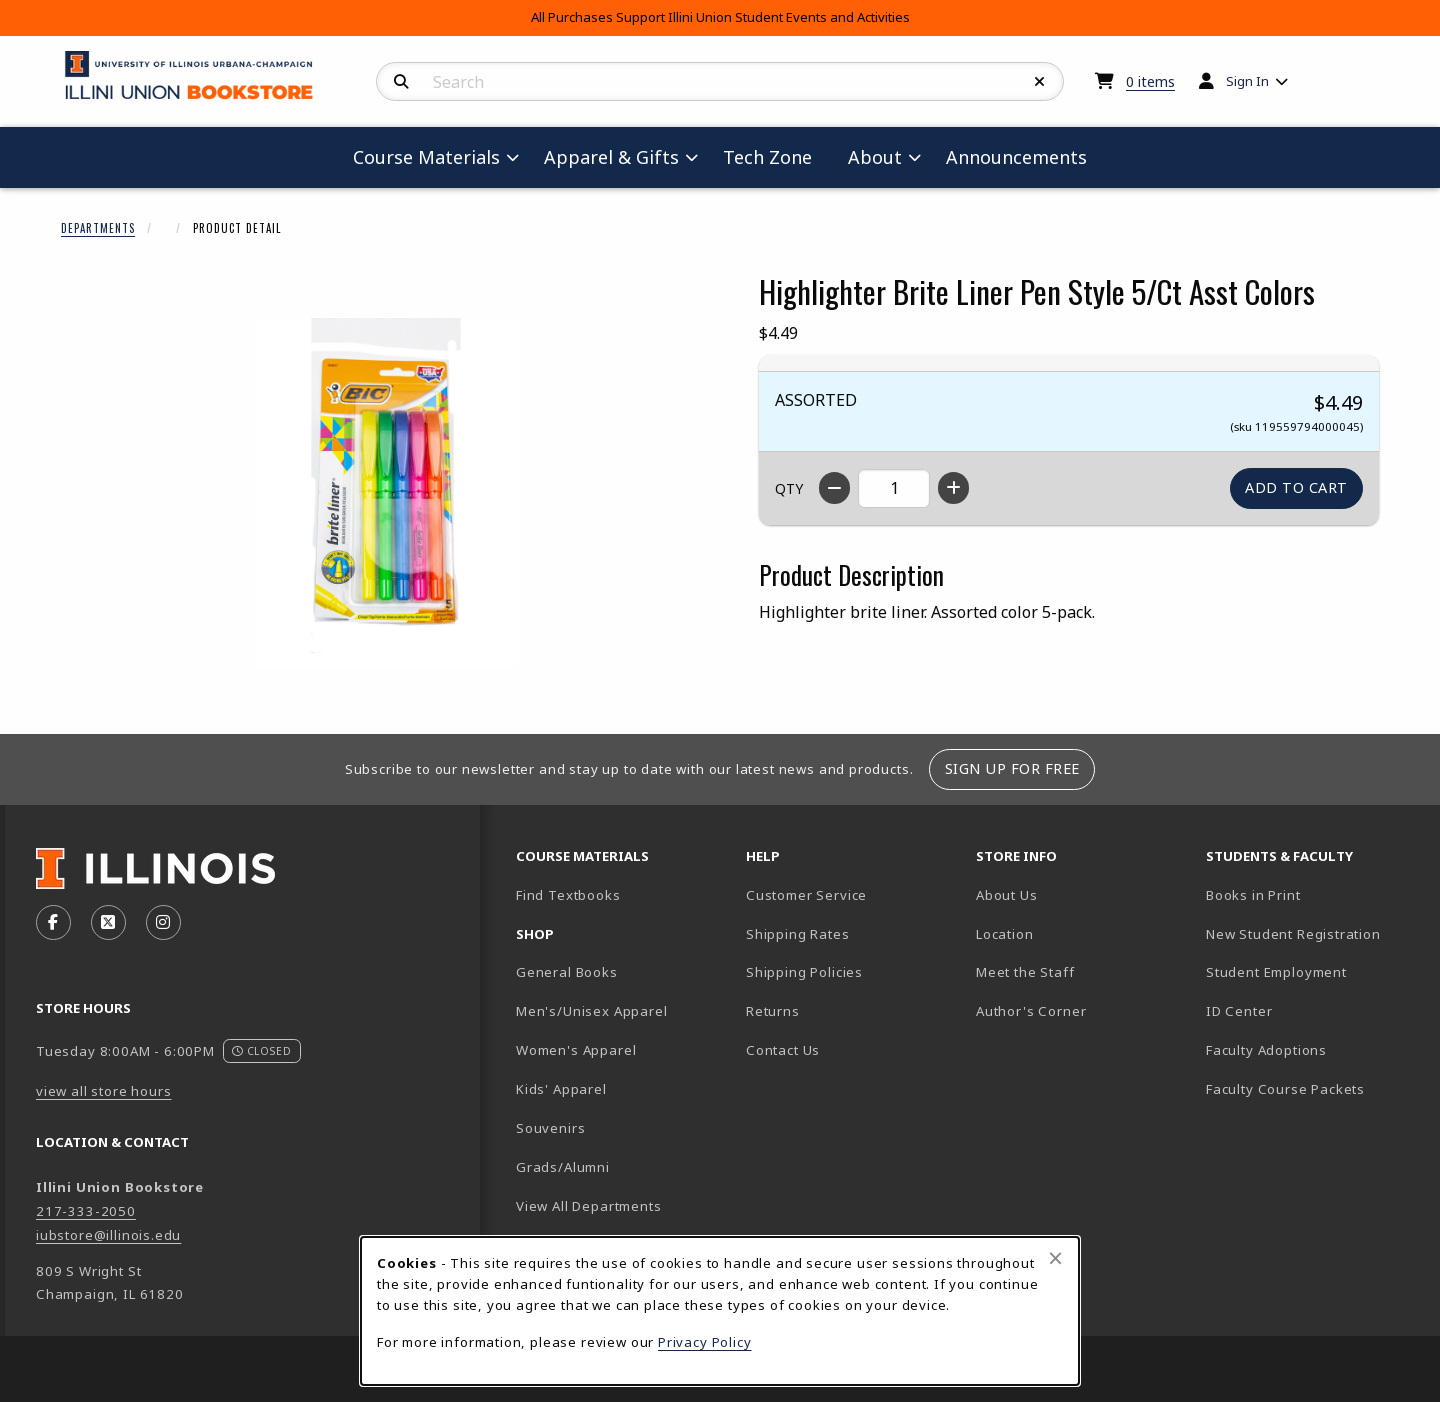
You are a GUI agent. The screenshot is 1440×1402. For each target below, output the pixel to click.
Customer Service (806, 895)
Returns (773, 1011)
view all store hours (104, 1091)
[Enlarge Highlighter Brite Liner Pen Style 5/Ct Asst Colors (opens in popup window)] (386, 493)
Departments (98, 228)
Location (1005, 934)
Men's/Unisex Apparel (592, 1011)
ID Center (1309, 1010)
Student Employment (1313, 971)
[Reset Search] (1040, 82)
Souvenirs (550, 1128)
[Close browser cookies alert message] (1055, 1258)
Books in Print (1313, 894)
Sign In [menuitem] (1247, 81)
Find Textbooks (568, 895)
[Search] (401, 82)
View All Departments (589, 1206)
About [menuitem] (875, 157)
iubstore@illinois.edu (108, 1235)
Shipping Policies (804, 972)
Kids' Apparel (561, 1089)
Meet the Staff (1025, 972)
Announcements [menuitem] (1016, 157)
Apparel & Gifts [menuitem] (611, 157)
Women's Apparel (576, 1050)
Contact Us (783, 1050)
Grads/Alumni (563, 1167)
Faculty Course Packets (1285, 1089)
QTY (789, 488)
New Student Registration (1293, 934)
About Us (1007, 895)
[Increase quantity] (953, 488)
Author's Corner (1031, 1011)
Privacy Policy (705, 1342)
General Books (567, 972)
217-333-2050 (86, 1211)
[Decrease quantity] (834, 488)
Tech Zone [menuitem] (775, 156)
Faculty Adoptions (1266, 1050)
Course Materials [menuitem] (426, 157)
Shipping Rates (798, 934)
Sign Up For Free (1012, 768)
